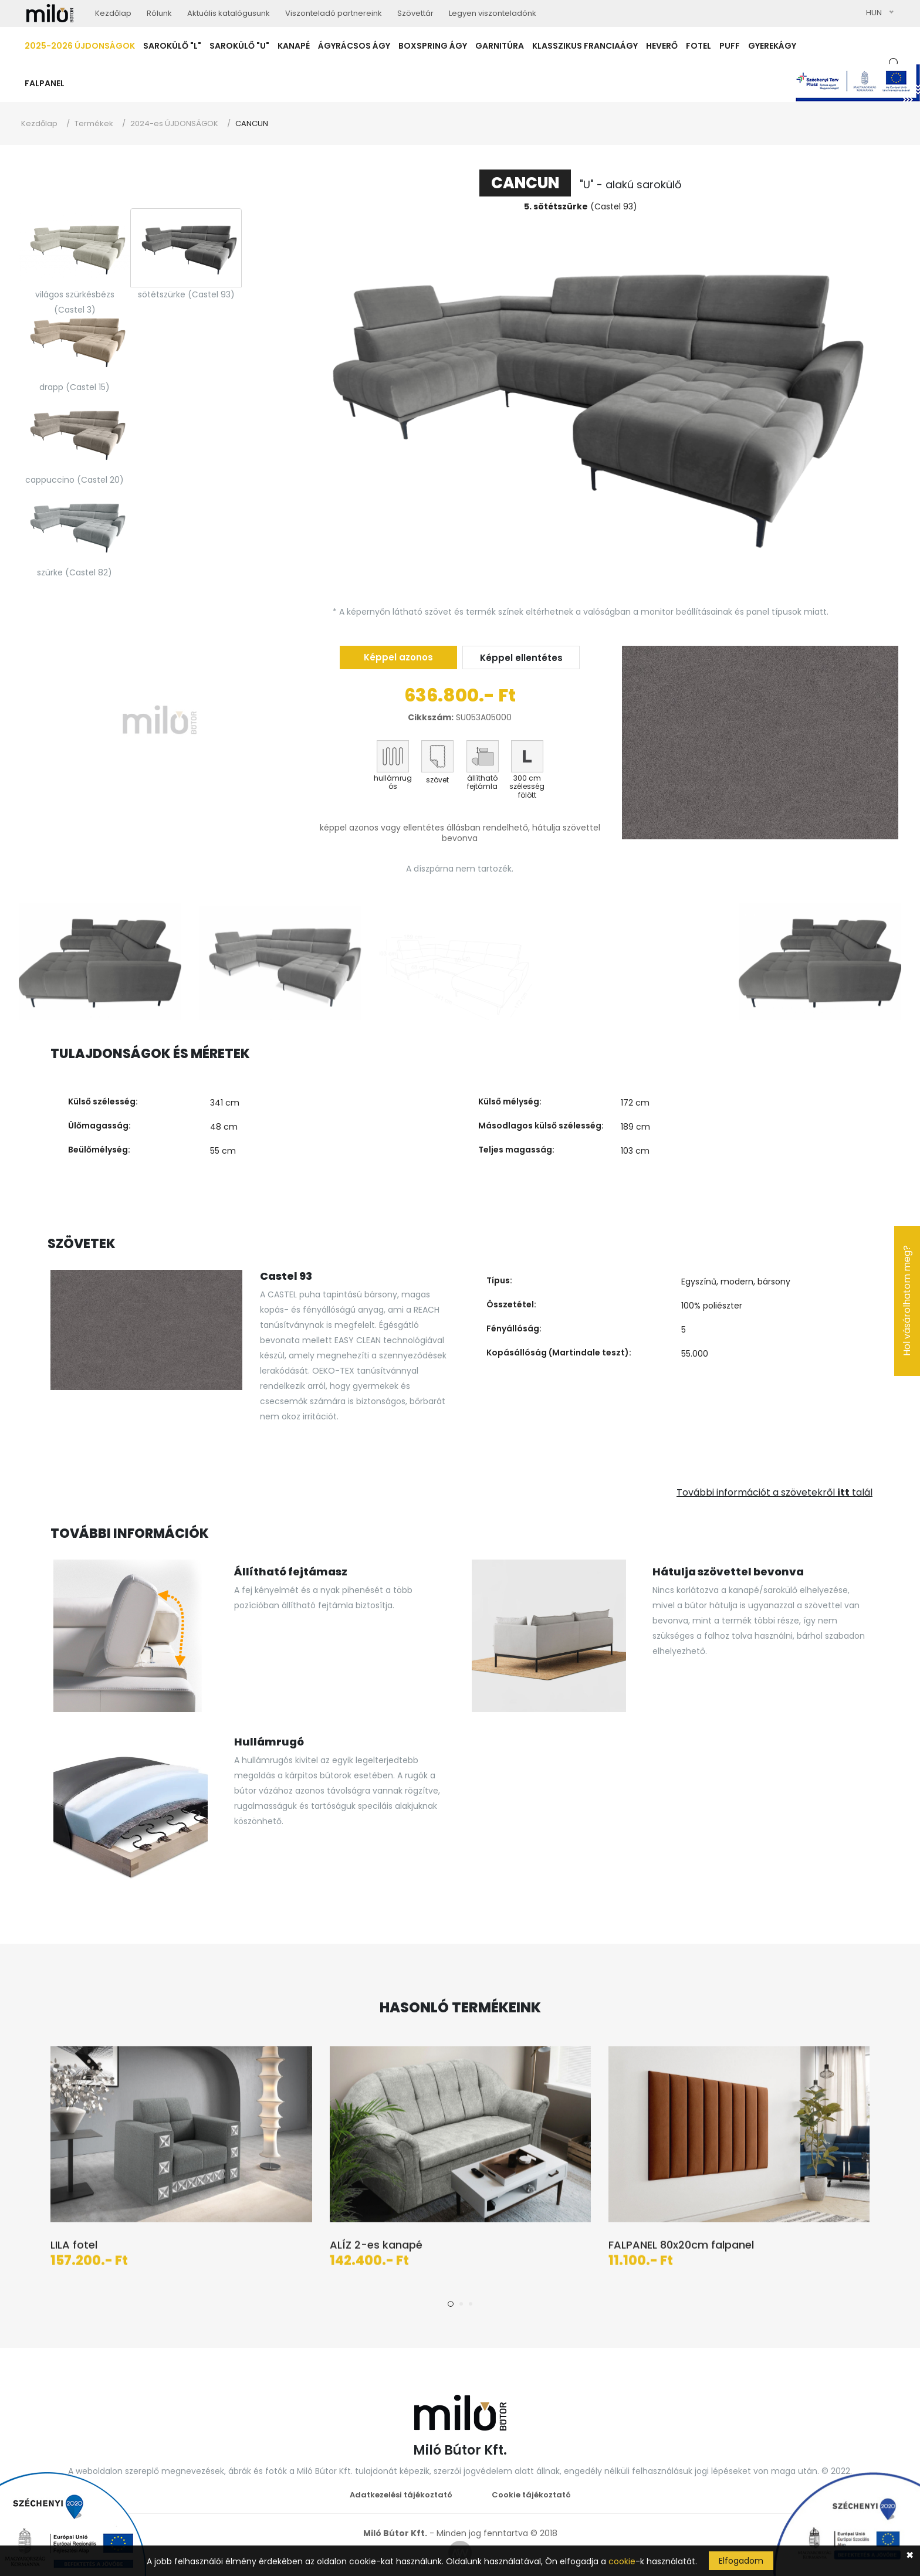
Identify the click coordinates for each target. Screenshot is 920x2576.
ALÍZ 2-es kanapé (376, 2249)
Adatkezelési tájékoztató (401, 2494)
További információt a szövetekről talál (774, 1492)
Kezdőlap (39, 123)
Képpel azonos (398, 657)
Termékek (94, 123)
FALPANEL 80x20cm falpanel (681, 2249)
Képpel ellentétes (521, 658)
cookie (621, 2561)
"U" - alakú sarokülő (580, 184)
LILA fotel (73, 2249)
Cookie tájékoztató (531, 2494)
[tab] (74, 247)
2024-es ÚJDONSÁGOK (174, 123)
